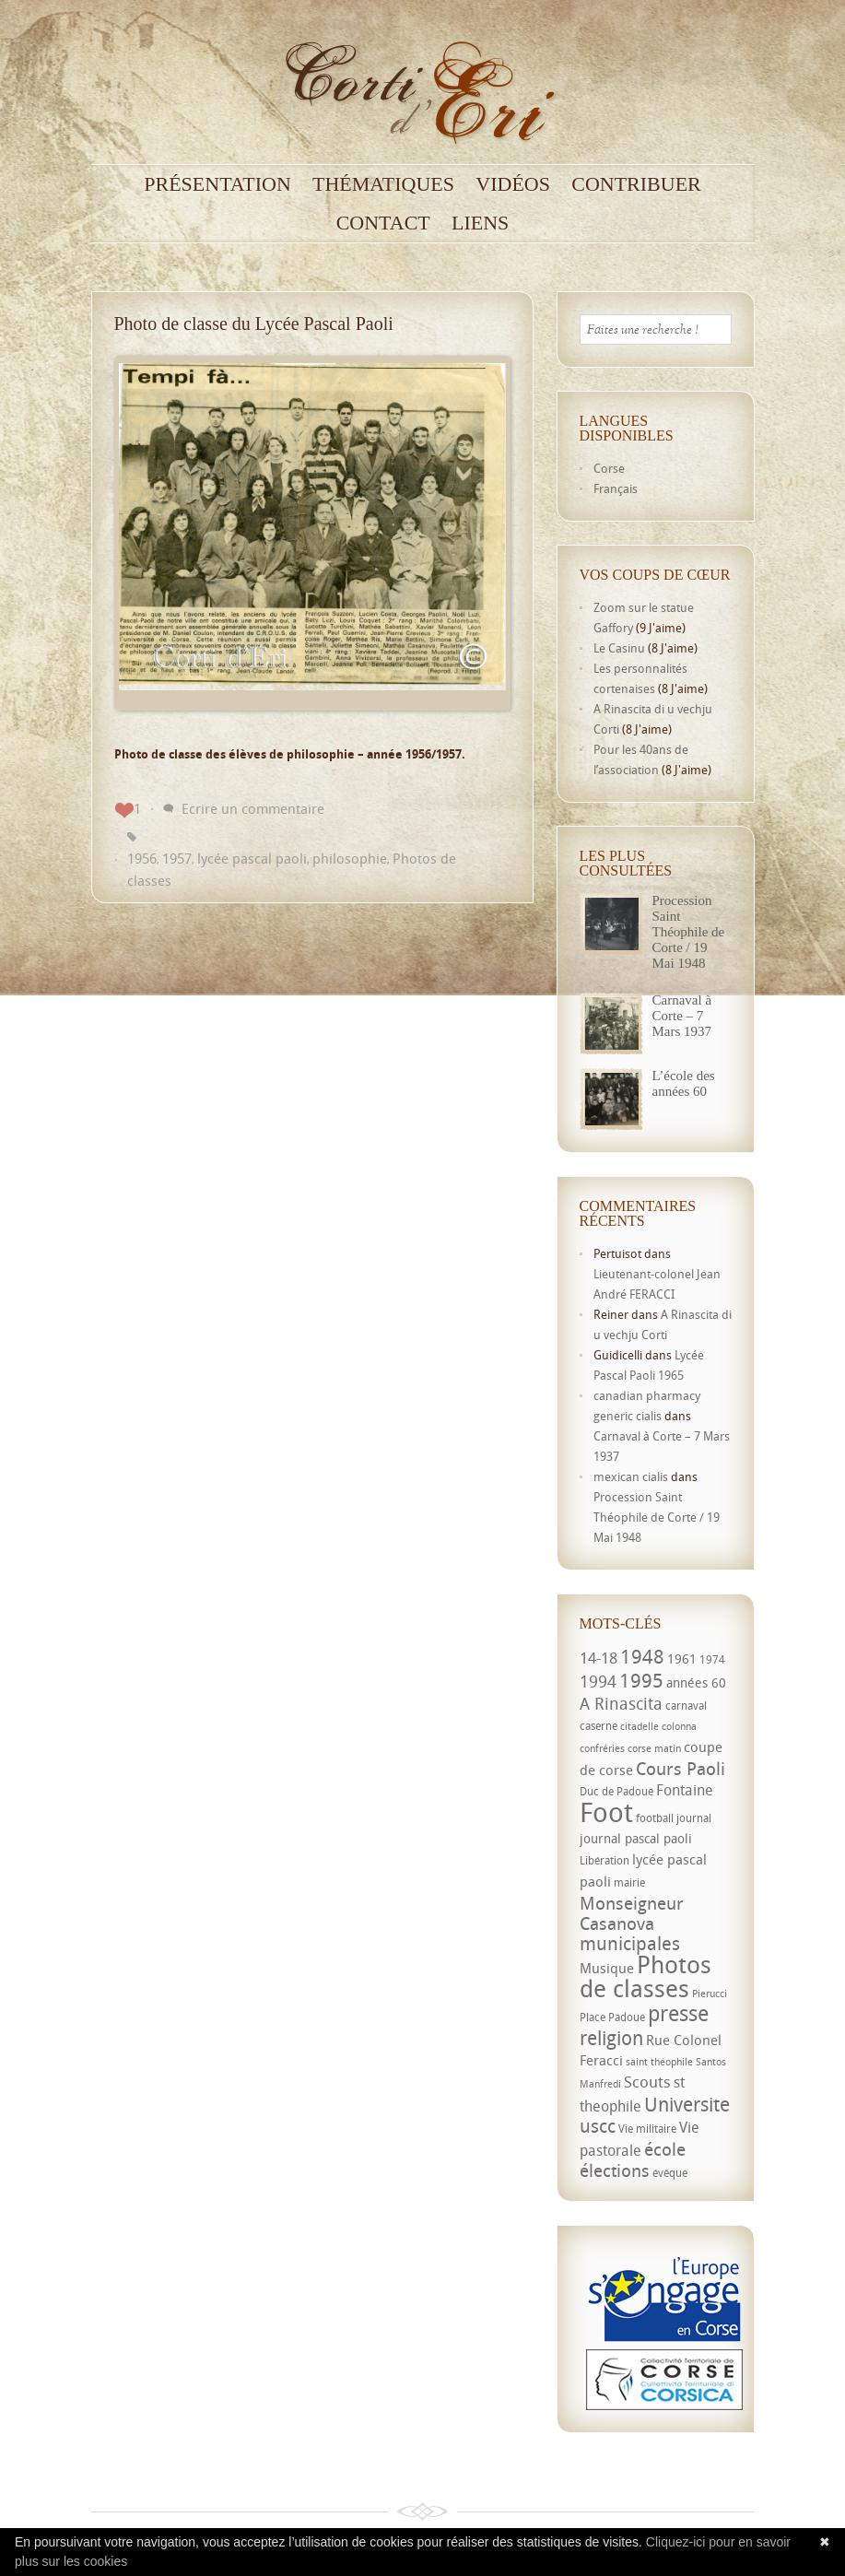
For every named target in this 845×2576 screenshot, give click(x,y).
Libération (604, 1860)
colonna (679, 1726)
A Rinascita (621, 1703)
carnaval (686, 1705)
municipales (630, 1943)
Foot (606, 1812)
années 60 (696, 1682)
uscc (598, 2125)
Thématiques (383, 184)
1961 (682, 1658)
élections (615, 2170)
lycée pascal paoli (252, 858)
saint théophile (659, 2061)
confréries (602, 1748)
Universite (687, 2104)
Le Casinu (619, 648)
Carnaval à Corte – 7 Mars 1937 (682, 1016)
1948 (642, 1656)
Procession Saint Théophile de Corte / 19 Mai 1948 (688, 931)
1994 (598, 1681)
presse (678, 2013)
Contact (383, 223)
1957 (177, 858)
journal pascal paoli (636, 1838)
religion (611, 2038)
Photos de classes (645, 1976)
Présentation (217, 184)
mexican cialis (630, 1476)
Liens (480, 223)
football (655, 1818)
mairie (629, 1882)
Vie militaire (647, 2128)
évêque (669, 2173)
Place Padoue (612, 2017)
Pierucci (709, 1993)
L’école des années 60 (683, 1083)
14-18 (598, 1657)
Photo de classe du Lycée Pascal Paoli (253, 323)
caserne (598, 1726)
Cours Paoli (680, 1768)
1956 (142, 858)
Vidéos (512, 184)
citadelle (639, 1726)
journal (693, 1818)
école (665, 2149)
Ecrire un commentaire (253, 808)
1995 (641, 1680)
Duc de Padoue (616, 1791)
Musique (607, 1967)
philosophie (349, 858)
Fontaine (684, 1790)
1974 (712, 1659)
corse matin (654, 1748)
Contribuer (636, 184)
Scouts (647, 2081)
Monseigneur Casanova (632, 1913)
